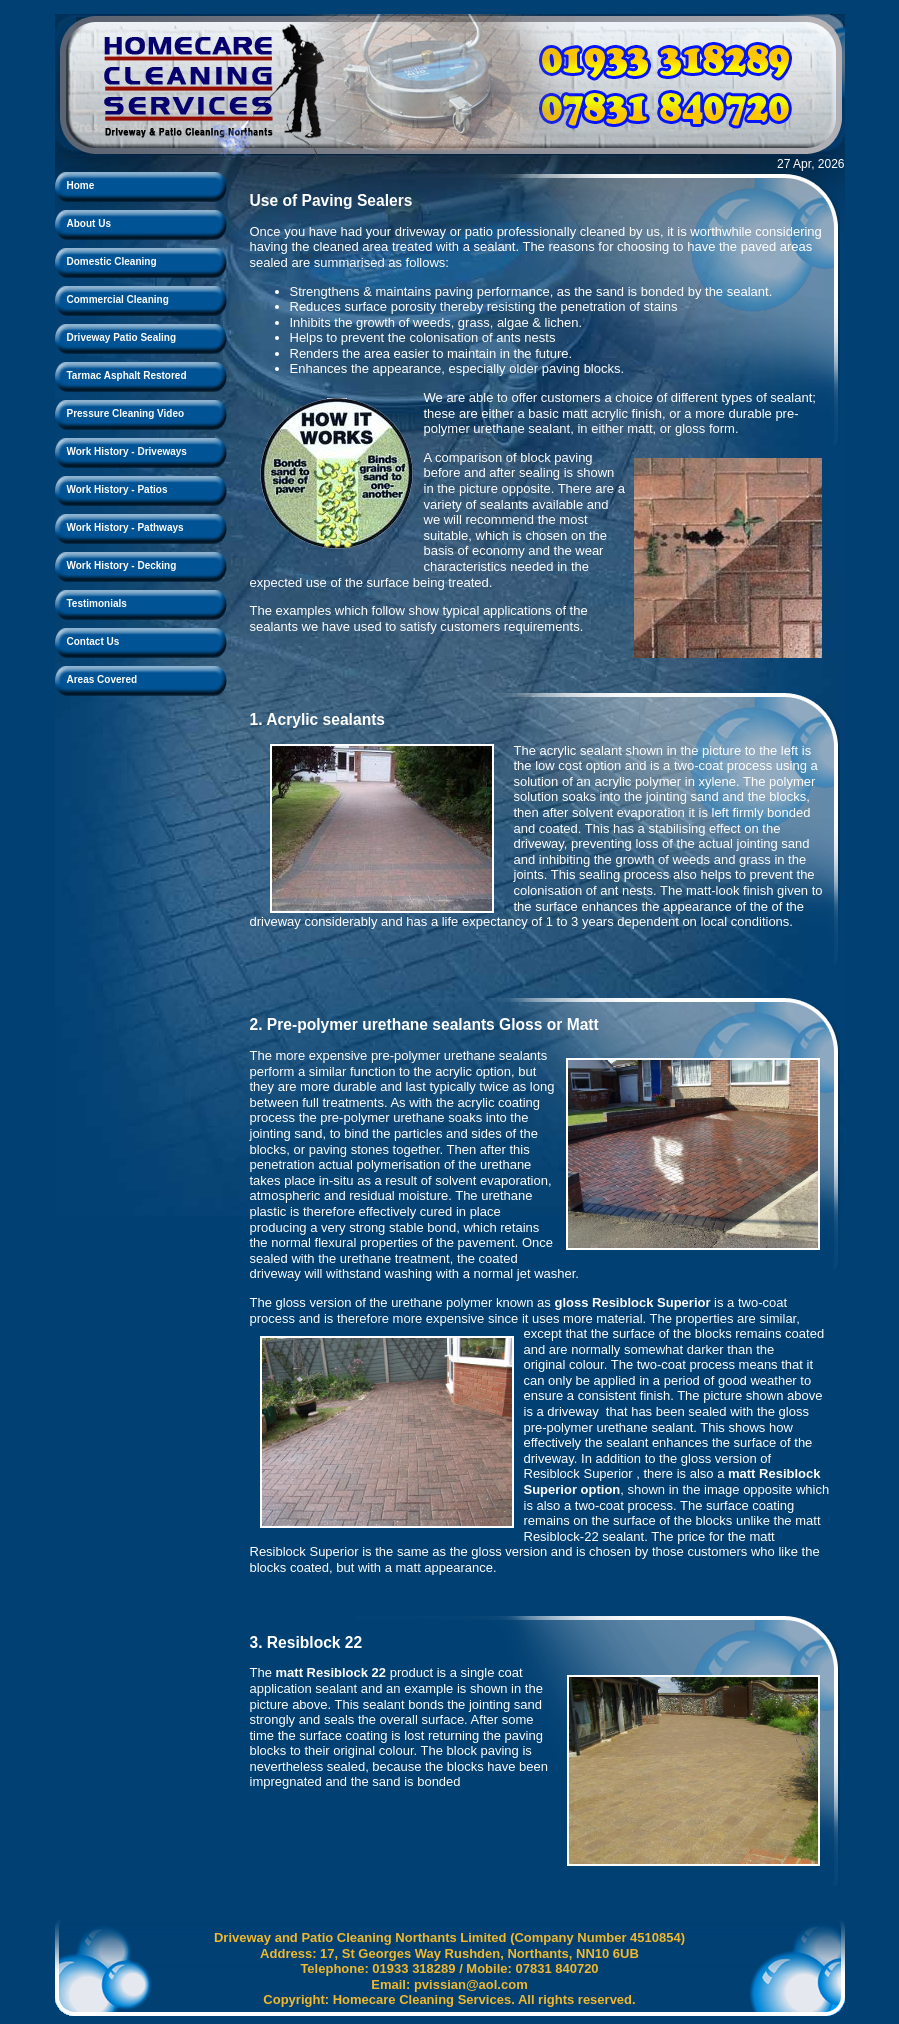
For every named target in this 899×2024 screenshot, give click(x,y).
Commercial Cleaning (118, 299)
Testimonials (97, 603)
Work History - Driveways (127, 451)
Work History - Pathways (125, 527)
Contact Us (93, 641)
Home (81, 185)
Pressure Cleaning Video (126, 413)
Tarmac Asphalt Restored (127, 375)
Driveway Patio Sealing (122, 337)
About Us (89, 223)
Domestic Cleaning (112, 261)
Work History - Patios (117, 489)
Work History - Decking (122, 565)
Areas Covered (102, 679)
